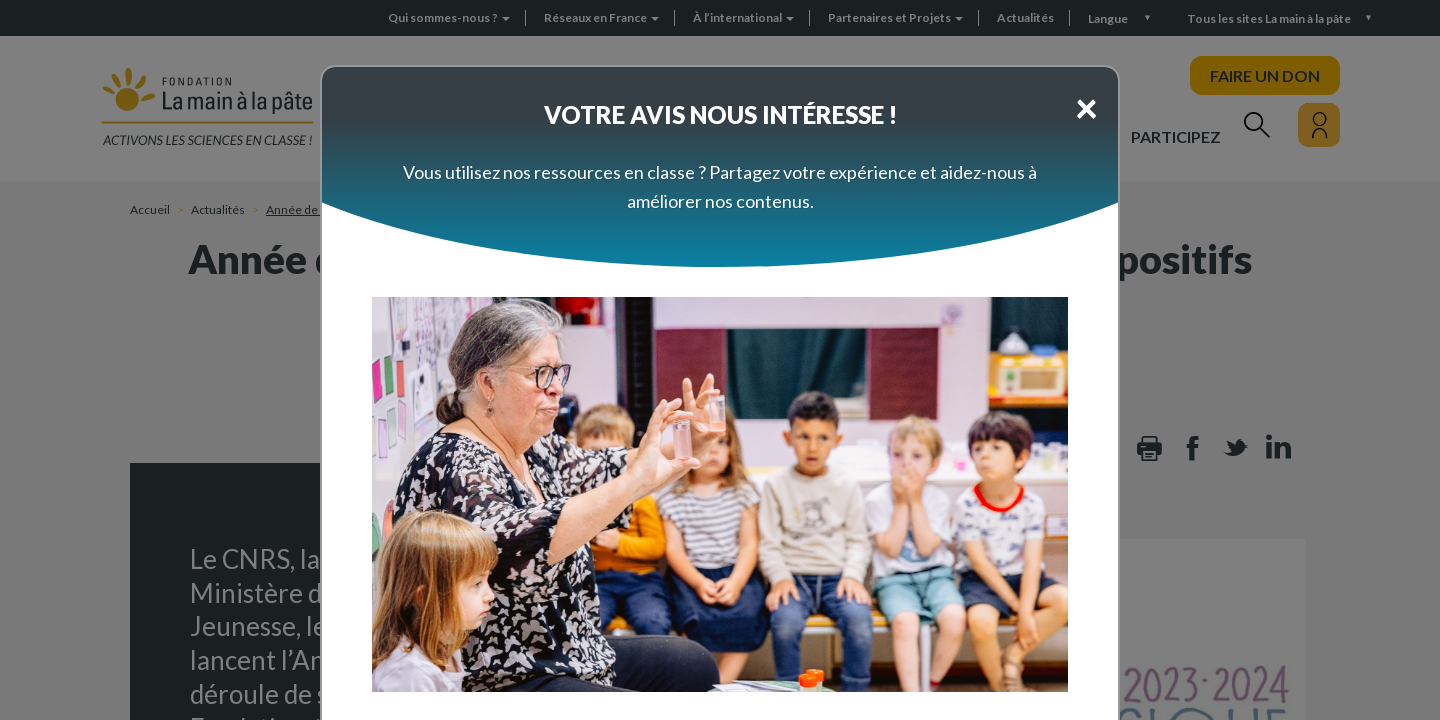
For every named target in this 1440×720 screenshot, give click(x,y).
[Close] (1086, 107)
